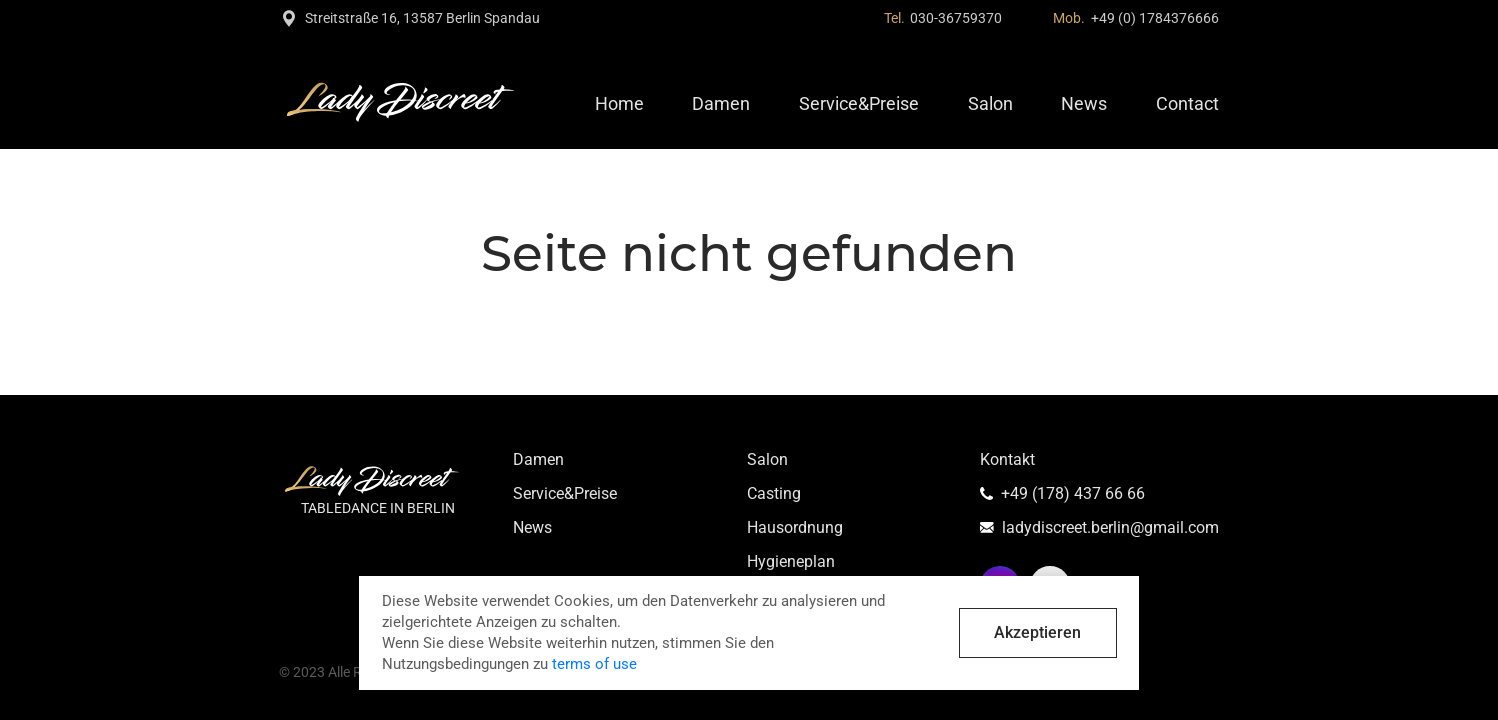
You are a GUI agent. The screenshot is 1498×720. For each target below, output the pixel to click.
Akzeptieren (1037, 632)
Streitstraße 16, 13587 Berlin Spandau (422, 18)
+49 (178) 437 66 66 (1073, 493)
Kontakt (1007, 459)
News (1084, 103)
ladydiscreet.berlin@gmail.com (1110, 527)
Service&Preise (859, 103)
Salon (990, 103)
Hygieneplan (791, 561)
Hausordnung (795, 527)
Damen (721, 103)
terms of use (594, 664)
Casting (774, 493)
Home (619, 103)
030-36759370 (956, 18)
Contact (1187, 103)
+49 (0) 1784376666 (1155, 18)
